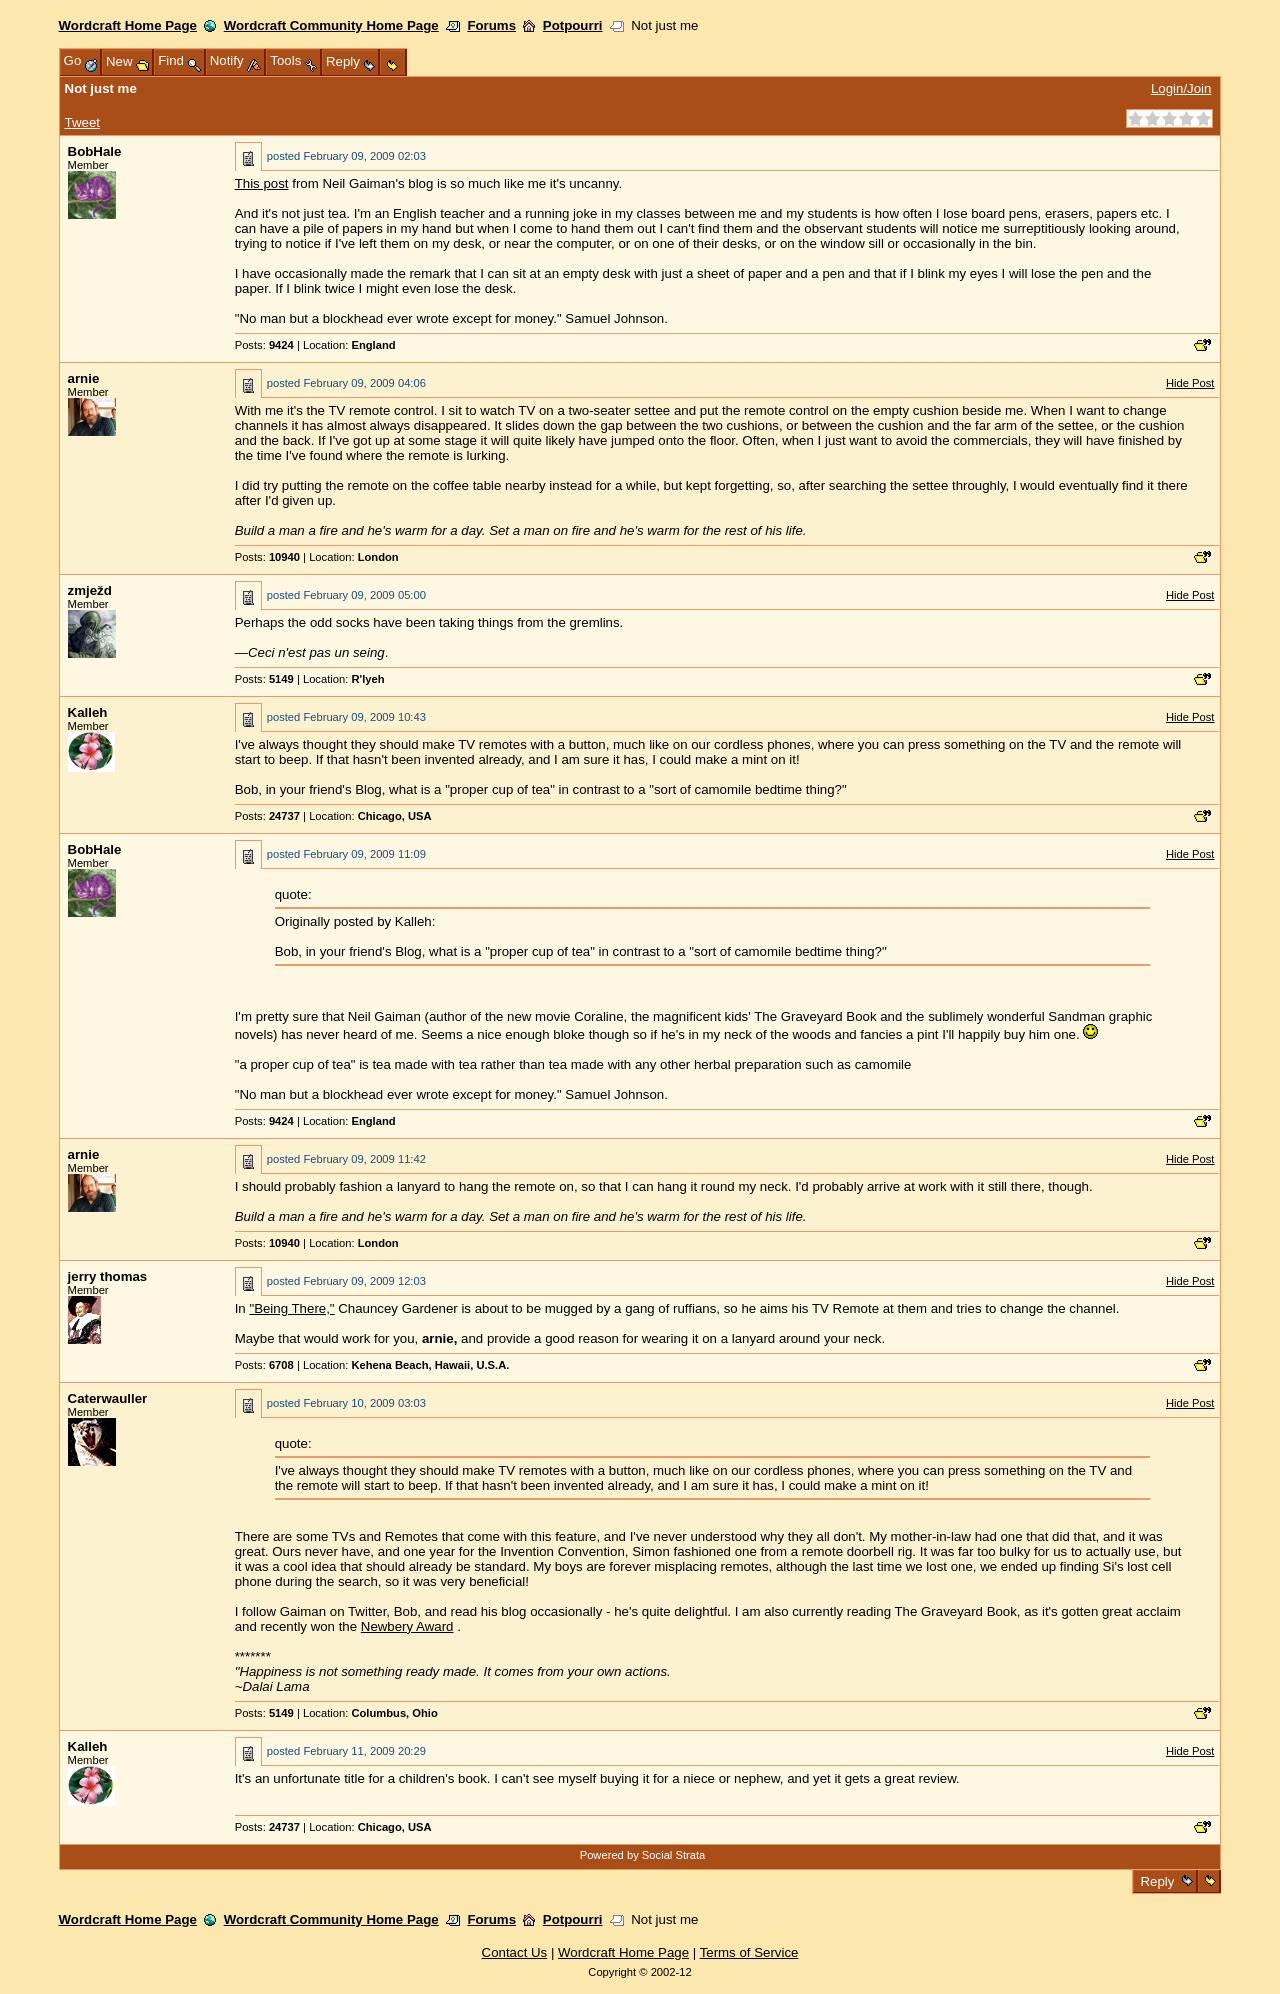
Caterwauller (108, 1398)
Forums (491, 25)
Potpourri (573, 25)
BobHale (95, 151)
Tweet (82, 122)
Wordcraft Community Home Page (331, 25)
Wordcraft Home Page (128, 25)
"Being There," (291, 1308)
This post (262, 183)
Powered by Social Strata (643, 1855)
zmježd (90, 590)
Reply (1157, 1881)
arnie (84, 378)
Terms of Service (749, 1952)
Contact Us (515, 1952)
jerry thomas (108, 1276)
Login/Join (1181, 88)
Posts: (264, 345)
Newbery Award (407, 1626)
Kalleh (88, 712)
